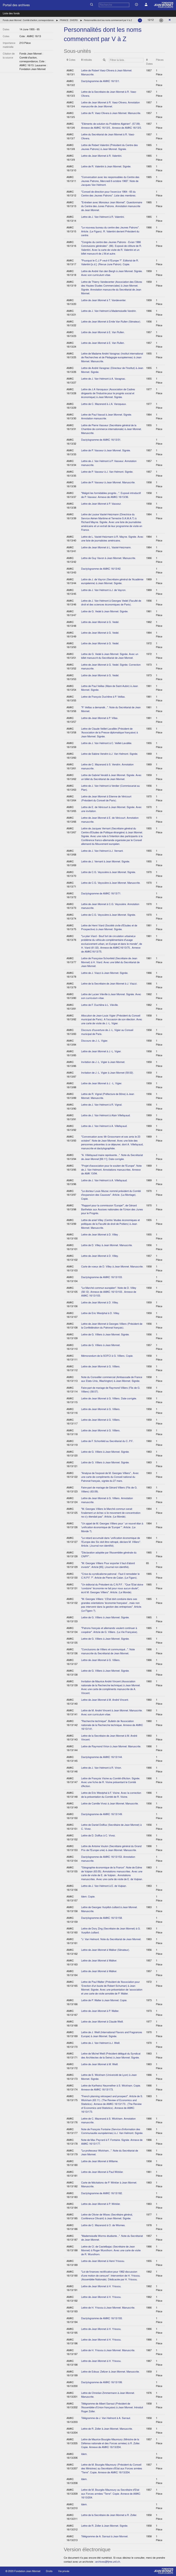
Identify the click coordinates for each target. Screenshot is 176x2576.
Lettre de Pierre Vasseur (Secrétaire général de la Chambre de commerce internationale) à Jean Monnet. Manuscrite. (111, 429)
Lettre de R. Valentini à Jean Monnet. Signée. (106, 166)
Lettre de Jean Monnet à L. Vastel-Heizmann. (106, 547)
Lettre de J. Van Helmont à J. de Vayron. (103, 590)
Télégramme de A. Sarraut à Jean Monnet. (104, 2536)
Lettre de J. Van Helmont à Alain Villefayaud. (105, 1115)
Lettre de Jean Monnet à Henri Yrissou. (103, 2261)
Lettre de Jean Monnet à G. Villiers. (100, 1366)
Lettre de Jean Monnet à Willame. (99, 2161)
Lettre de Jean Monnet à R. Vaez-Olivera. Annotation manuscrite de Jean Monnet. (110, 104)
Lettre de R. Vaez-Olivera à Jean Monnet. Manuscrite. (111, 113)
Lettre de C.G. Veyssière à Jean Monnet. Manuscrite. (110, 883)
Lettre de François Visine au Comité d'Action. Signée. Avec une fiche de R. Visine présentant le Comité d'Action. (110, 1782)
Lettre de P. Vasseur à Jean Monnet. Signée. (106, 450)
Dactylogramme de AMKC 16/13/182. (102, 2193)
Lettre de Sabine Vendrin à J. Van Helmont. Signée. (109, 754)
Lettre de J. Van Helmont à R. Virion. (101, 1768)
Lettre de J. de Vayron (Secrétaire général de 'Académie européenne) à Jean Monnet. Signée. (112, 581)
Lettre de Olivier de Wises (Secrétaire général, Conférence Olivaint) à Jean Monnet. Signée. (107, 2216)
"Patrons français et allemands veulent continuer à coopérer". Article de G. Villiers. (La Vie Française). (109, 1630)
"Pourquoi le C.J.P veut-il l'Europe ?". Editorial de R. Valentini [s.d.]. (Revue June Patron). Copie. (110, 262)
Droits (49, 2571)
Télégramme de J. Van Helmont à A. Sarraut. (106, 2418)
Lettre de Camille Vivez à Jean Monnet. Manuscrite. (110, 1803)
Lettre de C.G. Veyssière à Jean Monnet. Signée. (108, 872)
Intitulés (112, 60)
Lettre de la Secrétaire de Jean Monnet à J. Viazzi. (109, 983)
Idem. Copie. (88, 1896)
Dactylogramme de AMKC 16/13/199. (102, 2382)
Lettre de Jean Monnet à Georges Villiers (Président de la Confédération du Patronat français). (111, 1326)
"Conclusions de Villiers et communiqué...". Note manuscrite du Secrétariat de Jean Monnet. (108, 1651)
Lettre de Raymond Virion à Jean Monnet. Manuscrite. (111, 1746)
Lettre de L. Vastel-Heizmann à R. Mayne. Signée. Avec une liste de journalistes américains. (112, 538)
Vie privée (63, 2571)
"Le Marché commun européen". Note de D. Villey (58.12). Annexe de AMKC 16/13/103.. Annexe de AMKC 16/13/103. (108, 1291)
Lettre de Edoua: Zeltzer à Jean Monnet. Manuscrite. (110, 2371)
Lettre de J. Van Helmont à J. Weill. (100, 2043)
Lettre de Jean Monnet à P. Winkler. (100, 2204)
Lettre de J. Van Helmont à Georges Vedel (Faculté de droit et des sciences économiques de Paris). (111, 602)
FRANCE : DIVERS (69, 20)
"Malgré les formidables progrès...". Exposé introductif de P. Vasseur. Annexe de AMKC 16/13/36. (111, 495)
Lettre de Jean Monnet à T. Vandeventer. (103, 300)
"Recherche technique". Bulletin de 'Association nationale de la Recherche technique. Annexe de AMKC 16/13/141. (112, 1725)
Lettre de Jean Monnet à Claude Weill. (102, 2021)
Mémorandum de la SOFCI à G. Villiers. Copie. (107, 1356)
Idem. (84, 2454)
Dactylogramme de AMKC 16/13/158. (102, 1918)
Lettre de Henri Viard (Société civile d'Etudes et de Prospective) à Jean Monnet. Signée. (109, 927)
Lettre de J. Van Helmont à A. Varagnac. (103, 378)
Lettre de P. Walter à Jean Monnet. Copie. (104, 2000)
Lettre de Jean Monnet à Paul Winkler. (102, 2172)
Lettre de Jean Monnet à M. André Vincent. (105, 1700)
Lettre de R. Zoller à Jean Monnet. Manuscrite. (107, 2428)
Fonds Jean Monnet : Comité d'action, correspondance (28, 20)
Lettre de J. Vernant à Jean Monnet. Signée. (105, 861)
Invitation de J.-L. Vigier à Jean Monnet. (103, 1062)
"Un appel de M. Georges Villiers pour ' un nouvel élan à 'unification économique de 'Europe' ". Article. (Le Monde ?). (112, 1527)
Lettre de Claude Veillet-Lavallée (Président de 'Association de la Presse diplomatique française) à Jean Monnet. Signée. (109, 732)
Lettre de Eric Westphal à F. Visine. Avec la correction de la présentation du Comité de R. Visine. (111, 1795)
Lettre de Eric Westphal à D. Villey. (100, 1313)
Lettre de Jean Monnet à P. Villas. (99, 718)
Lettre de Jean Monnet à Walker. (99, 1960)
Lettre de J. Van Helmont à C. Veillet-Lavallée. (106, 743)
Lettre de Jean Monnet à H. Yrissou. (101, 2286)
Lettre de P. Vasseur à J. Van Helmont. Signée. (107, 472)
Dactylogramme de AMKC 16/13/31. (101, 440)
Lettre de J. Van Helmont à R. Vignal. (101, 1104)
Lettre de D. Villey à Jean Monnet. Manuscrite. (107, 1245)
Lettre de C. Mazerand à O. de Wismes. (103, 2225)
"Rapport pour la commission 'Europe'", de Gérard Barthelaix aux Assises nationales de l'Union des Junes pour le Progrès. (112, 1209)
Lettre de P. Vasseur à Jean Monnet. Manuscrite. (108, 482)
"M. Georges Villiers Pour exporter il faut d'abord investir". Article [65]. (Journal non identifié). (108, 1565)
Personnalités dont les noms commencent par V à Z (108, 20)
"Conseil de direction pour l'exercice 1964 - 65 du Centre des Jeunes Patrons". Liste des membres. (108, 193)
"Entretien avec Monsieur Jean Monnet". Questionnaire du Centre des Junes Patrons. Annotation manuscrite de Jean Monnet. (111, 206)
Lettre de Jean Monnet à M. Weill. (99, 2064)
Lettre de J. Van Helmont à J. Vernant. (102, 851)
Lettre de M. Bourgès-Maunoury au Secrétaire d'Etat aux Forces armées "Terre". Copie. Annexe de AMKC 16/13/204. (110, 2493)
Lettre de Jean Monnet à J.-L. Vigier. (101, 1051)
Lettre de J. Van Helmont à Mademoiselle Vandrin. (108, 311)
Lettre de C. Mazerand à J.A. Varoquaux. (104, 404)
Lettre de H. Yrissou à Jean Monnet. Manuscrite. (108, 2307)
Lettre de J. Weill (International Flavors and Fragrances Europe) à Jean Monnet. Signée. (111, 2034)
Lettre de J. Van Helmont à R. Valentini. (103, 217)
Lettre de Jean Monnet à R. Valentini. (101, 156)
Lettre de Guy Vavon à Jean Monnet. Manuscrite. (108, 558)
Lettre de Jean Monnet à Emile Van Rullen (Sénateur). (111, 321)
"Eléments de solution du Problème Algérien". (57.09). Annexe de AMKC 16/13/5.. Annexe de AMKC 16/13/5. (111, 126)
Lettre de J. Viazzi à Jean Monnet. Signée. (104, 973)
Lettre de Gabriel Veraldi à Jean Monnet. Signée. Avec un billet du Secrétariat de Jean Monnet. (111, 777)
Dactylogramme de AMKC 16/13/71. (101, 893)
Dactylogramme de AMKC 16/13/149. (102, 1814)
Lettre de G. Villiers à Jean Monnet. (100, 1345)
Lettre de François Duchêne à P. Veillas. (103, 696)
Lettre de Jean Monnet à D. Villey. (100, 1256)
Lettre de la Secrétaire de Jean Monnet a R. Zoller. (109, 2515)
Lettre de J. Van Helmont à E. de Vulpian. (104, 1886)
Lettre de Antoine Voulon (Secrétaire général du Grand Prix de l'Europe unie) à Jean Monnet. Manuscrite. (111, 1848)
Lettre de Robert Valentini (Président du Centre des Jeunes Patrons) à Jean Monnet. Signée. (109, 147)
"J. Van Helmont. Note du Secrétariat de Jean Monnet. (111, 1939)
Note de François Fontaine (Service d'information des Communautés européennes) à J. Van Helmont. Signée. (112, 2131)
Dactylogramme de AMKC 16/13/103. (102, 1277)
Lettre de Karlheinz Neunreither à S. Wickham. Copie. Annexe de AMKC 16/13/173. (111, 2087)
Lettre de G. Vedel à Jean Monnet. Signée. (104, 611)
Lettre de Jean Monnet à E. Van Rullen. (103, 332)
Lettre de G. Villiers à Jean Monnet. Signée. (105, 1334)
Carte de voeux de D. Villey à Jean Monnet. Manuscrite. (112, 1266)
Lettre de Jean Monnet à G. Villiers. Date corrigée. (109, 1398)
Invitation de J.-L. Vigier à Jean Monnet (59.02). (107, 1072)
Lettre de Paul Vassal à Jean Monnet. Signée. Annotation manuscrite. (106, 416)
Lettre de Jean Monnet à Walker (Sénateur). (105, 1950)
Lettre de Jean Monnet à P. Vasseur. (101, 503)
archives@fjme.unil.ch (107, 2561)
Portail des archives (16, 5)
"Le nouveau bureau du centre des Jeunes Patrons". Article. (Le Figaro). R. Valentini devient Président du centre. (110, 231)
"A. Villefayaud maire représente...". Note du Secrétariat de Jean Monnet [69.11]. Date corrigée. (112, 1157)
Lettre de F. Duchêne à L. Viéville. (99, 1005)
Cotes (71, 60)
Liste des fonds (11, 13)
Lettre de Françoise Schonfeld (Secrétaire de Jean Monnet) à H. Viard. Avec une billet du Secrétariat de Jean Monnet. (110, 962)
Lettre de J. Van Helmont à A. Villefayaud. (104, 1126)
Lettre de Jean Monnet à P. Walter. (100, 2011)
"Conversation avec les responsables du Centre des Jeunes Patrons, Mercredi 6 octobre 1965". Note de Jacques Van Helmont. (110, 181)
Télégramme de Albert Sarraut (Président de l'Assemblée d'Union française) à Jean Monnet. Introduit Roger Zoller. (112, 2407)
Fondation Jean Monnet (27, 2571)
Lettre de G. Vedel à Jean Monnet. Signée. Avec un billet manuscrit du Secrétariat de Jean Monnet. (109, 656)
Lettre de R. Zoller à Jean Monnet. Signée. (104, 2525)
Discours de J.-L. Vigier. (94, 1040)
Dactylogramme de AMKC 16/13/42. (101, 569)
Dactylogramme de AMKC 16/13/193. (102, 2318)
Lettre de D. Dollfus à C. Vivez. (98, 1835)
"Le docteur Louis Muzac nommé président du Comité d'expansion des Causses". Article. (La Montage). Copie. (111, 1195)
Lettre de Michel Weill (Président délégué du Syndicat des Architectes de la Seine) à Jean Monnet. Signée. (110, 2055)
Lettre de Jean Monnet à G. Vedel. (100, 622)
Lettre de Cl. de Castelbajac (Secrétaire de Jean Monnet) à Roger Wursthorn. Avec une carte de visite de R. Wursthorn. (111, 2250)
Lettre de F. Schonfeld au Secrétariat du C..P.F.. (107, 1441)
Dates (149, 62)
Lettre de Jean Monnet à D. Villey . (100, 1234)
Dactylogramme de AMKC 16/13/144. (102, 1757)
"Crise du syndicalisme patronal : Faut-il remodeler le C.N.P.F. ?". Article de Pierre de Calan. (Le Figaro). (110, 1576)
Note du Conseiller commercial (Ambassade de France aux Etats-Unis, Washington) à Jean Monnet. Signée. (111, 1379)
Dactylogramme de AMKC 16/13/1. (100, 81)
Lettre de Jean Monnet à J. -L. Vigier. (101, 1083)
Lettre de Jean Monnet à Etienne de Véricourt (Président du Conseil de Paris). (106, 798)
